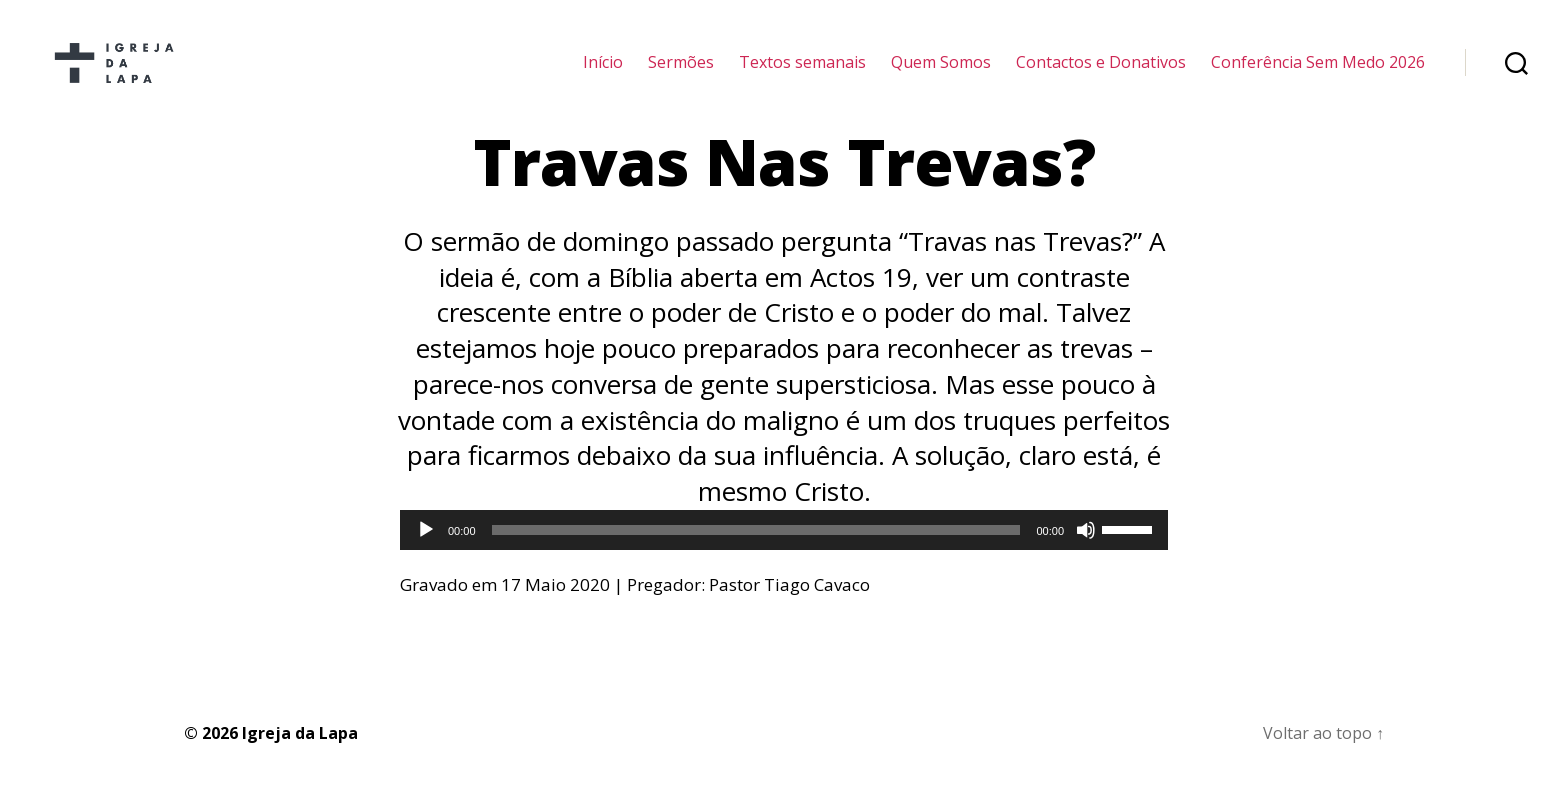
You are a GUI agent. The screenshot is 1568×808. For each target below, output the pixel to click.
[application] (784, 550)
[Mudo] (1086, 550)
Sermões (681, 72)
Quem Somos (941, 72)
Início (603, 72)
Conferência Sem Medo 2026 (1318, 72)
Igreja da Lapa (300, 753)
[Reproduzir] (426, 550)
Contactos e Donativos (1101, 72)
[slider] (756, 550)
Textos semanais (802, 72)
